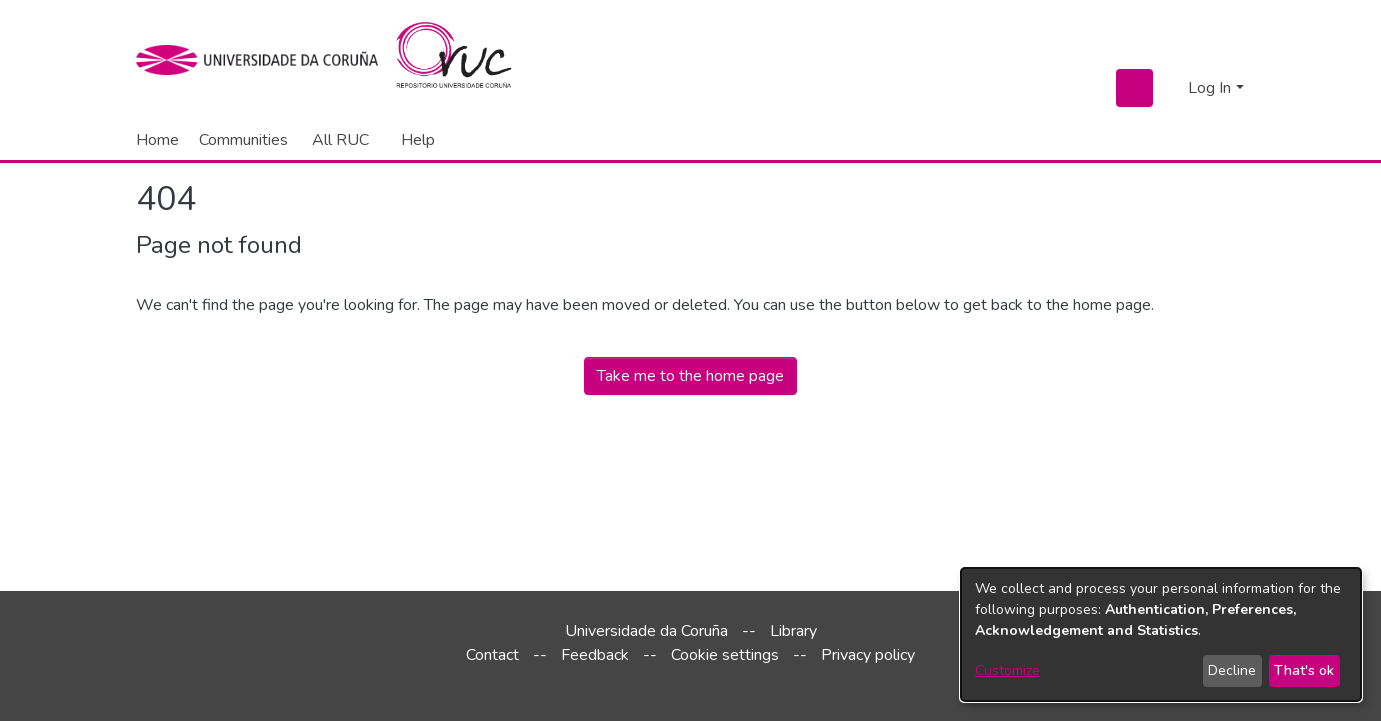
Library (793, 631)
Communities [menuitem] (243, 140)
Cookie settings (725, 655)
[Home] (465, 60)
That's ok (1304, 670)
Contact (492, 655)
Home (157, 140)
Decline (1232, 670)
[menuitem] (344, 140)
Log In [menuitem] (1209, 88)
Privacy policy (868, 655)
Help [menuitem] (418, 140)
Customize (1007, 670)
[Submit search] (1134, 88)
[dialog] (1161, 634)
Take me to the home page (690, 376)
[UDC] (263, 60)
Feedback (595, 655)
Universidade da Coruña (646, 631)
